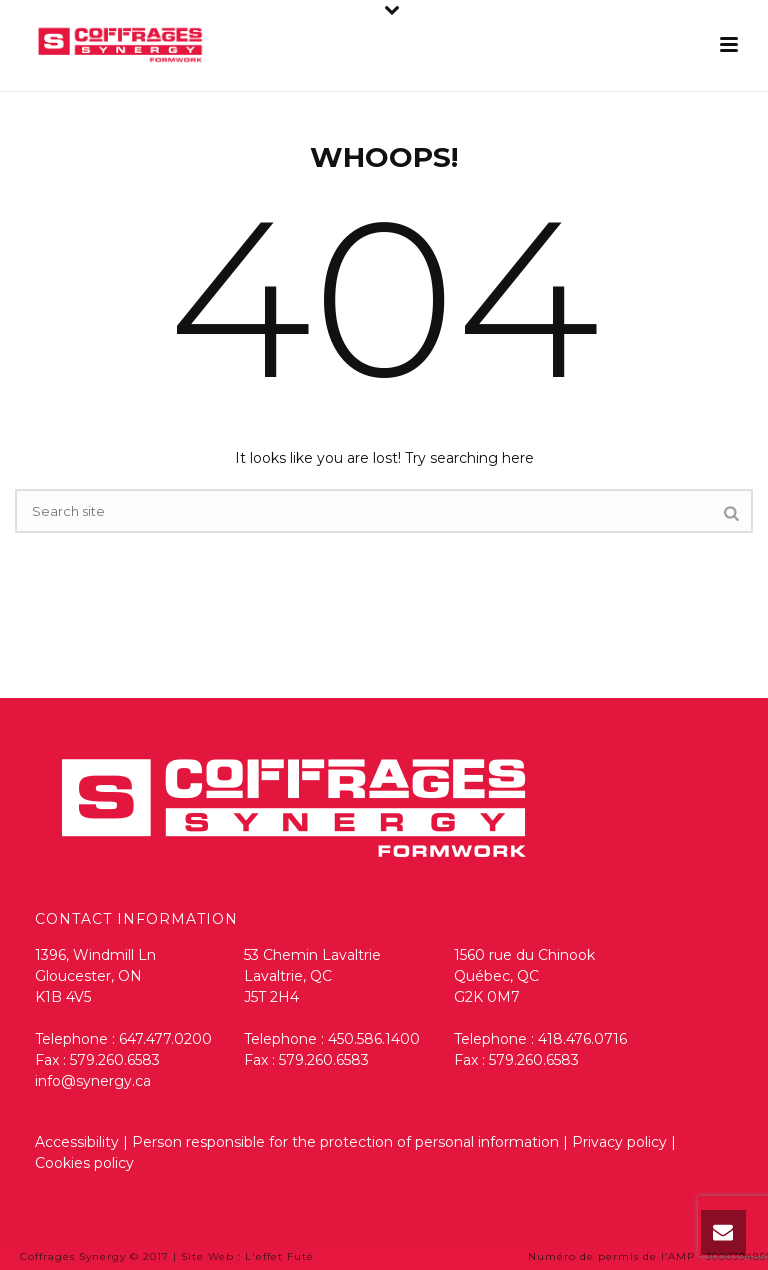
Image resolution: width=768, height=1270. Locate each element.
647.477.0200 (165, 1039)
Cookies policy (84, 1163)
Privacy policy (621, 1142)
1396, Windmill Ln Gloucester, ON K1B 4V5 (95, 976)
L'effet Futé (279, 1256)
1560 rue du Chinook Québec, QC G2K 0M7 (524, 976)
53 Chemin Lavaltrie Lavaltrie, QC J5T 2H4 (312, 976)
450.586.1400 (374, 1039)
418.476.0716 (582, 1039)
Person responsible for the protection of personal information (345, 1142)
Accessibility (77, 1142)
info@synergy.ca (93, 1081)
